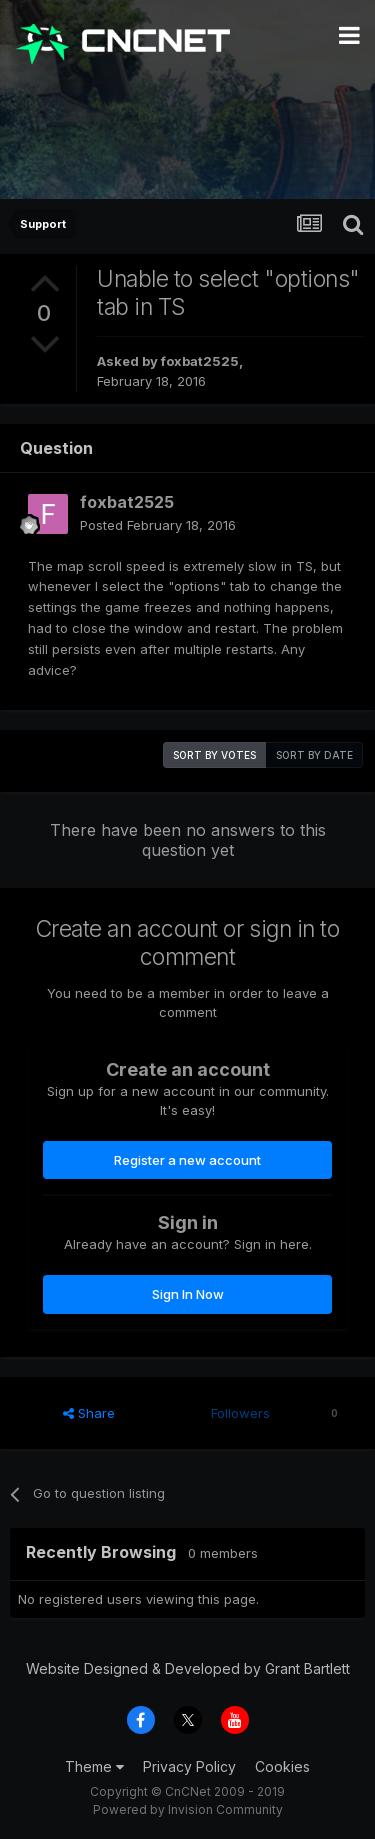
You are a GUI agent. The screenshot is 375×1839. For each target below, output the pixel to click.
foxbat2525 (200, 361)
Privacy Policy (189, 1766)
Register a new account (187, 1160)
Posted (158, 525)
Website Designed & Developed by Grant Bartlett (188, 1668)
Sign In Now (188, 1294)
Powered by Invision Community (188, 1809)
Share (89, 1413)
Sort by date (314, 755)
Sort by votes (214, 755)
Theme (94, 1766)
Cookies (282, 1766)
